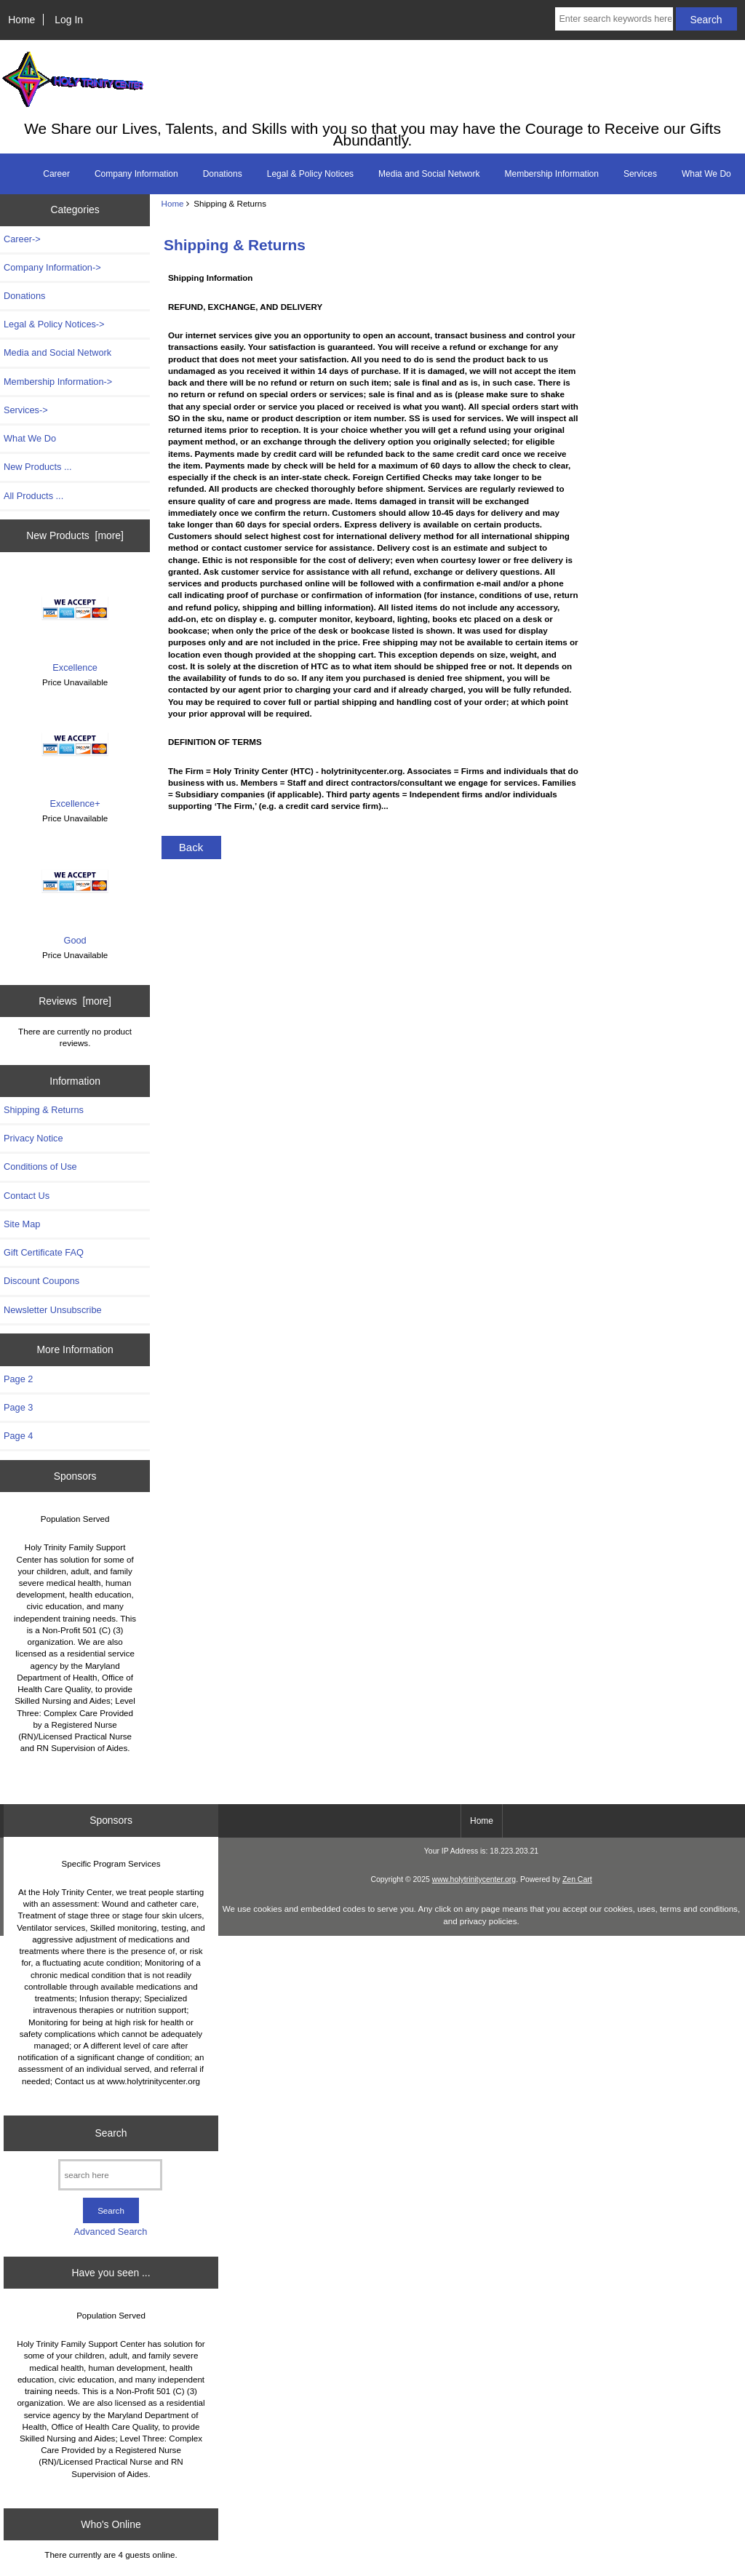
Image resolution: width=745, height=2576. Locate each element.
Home (21, 19)
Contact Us (26, 1195)
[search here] (110, 2174)
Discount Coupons (41, 1280)
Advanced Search (111, 2231)
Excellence (75, 622)
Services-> (26, 409)
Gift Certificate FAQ (44, 1252)
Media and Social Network (428, 174)
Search (111, 2133)
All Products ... (33, 495)
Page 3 (18, 1407)
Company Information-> (52, 267)
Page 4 (18, 1435)
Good (75, 895)
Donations (222, 174)
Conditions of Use (40, 1166)
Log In (69, 19)
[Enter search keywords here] (613, 19)
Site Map (22, 1224)
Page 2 (18, 1378)
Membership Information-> (58, 381)
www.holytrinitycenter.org (474, 1879)
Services (640, 174)
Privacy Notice (33, 1138)
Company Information (136, 174)
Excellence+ (75, 758)
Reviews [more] (75, 1001)
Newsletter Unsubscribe (53, 1309)
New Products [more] (75, 535)
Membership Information (552, 174)
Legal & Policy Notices (310, 174)
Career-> (22, 239)
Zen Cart (577, 1879)
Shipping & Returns (44, 1109)
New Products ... (38, 466)
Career (56, 174)
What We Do (706, 174)
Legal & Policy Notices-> (54, 324)
